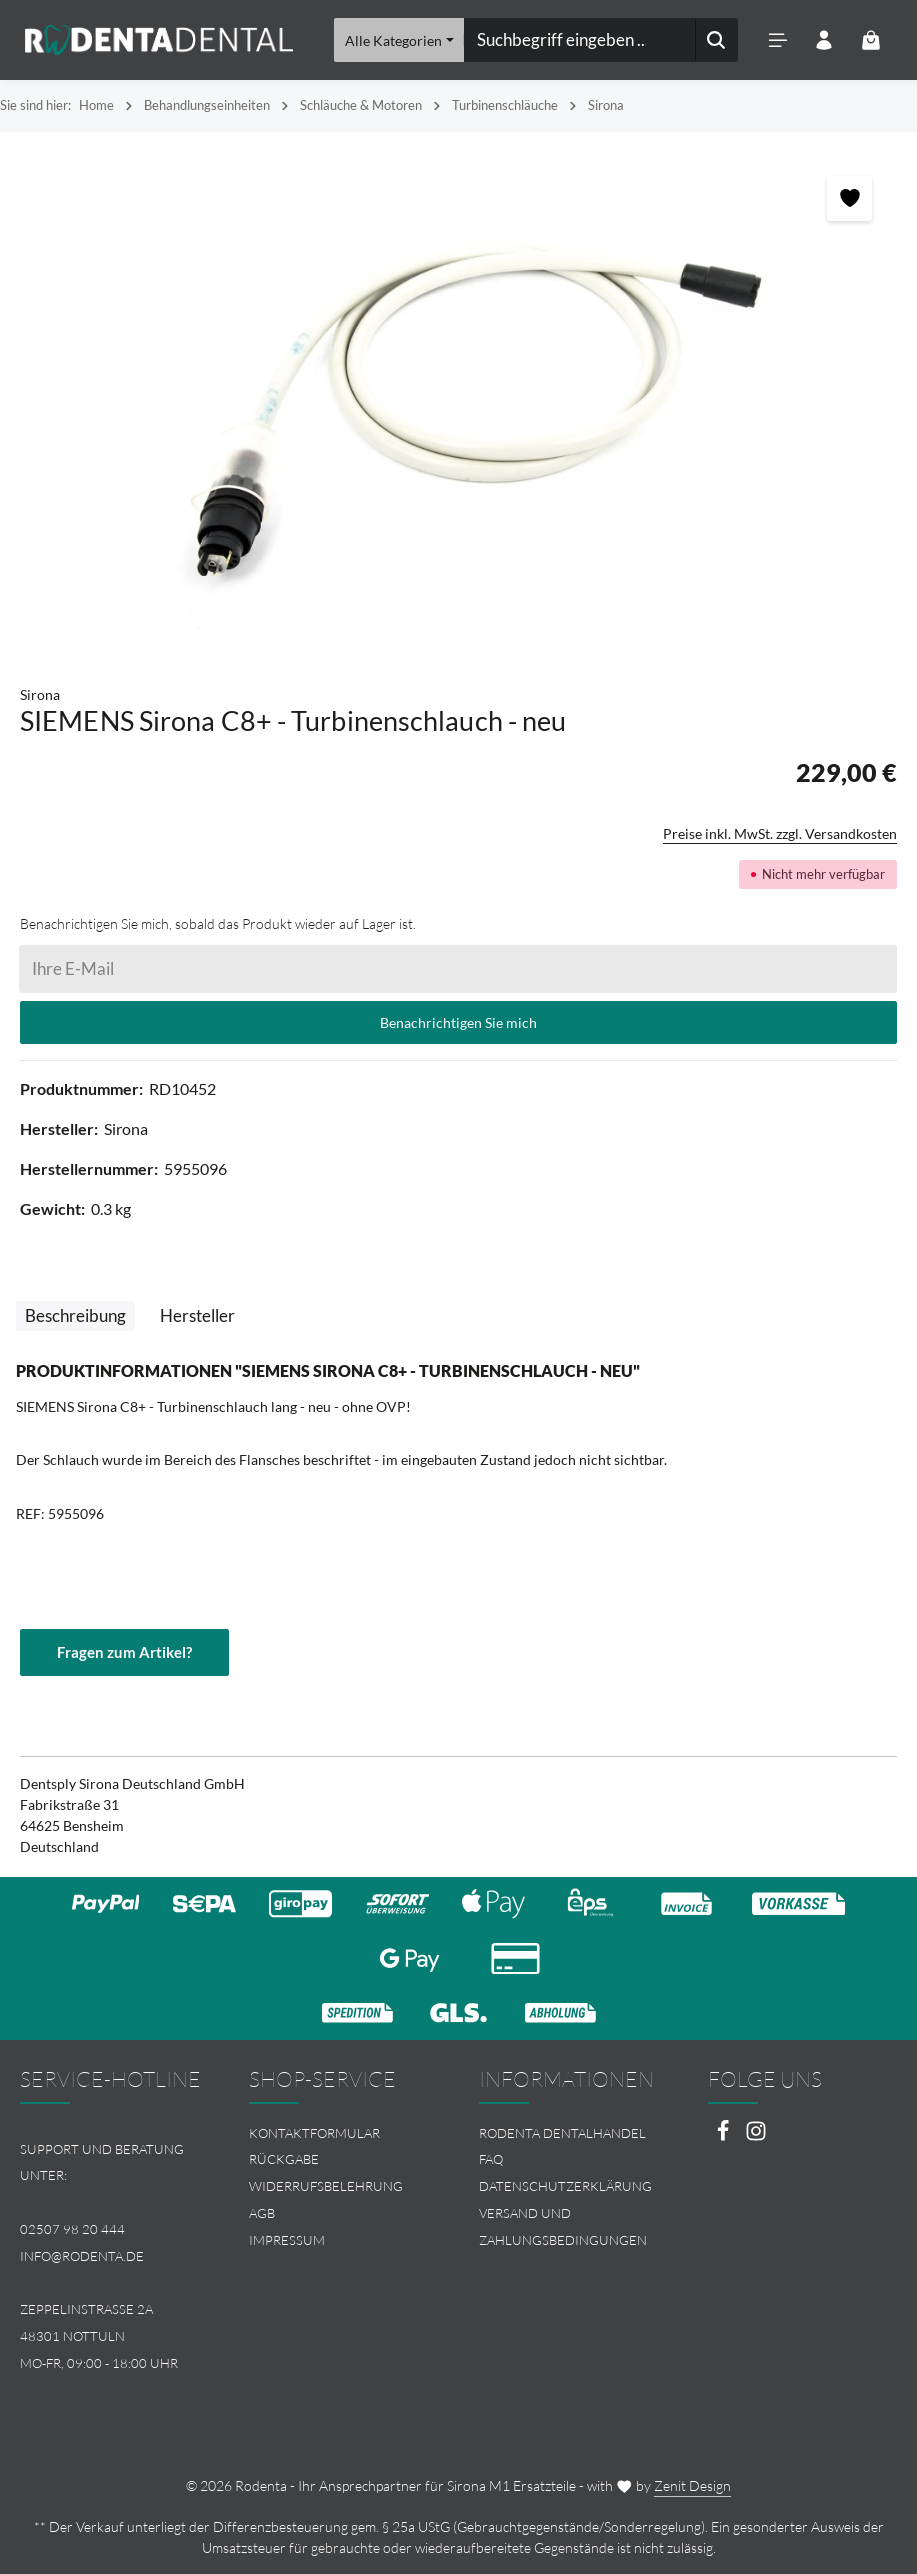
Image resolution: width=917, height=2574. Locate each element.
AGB (262, 2213)
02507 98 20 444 (72, 2229)
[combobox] (578, 40)
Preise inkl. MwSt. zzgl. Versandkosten (780, 833)
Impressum (287, 2240)
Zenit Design (692, 2485)
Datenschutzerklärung (565, 2186)
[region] (458, 398)
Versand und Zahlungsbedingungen (563, 2226)
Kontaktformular (314, 2133)
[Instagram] (756, 2136)
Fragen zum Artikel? (128, 1652)
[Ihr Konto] (823, 40)
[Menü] (776, 40)
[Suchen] (715, 40)
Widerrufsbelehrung (326, 2186)
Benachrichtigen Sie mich (458, 1022)
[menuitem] (343, 2133)
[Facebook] (724, 2136)
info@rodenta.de (82, 2256)
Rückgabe (284, 2160)
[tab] (75, 1316)
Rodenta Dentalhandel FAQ (562, 2146)
